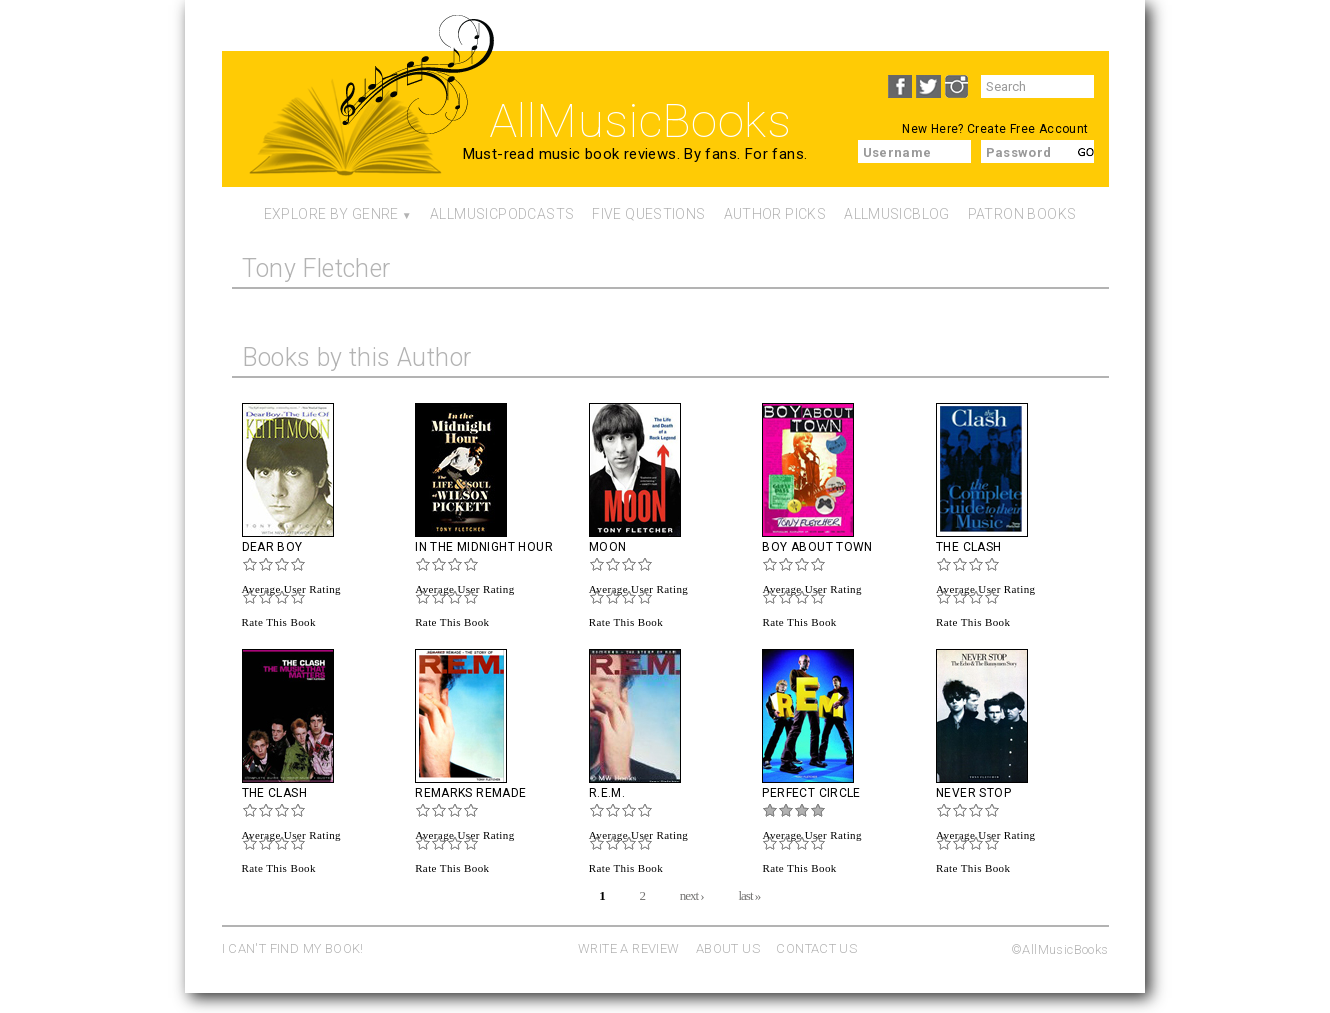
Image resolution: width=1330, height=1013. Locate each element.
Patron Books (1022, 214)
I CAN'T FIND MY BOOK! (293, 948)
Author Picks (775, 214)
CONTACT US (816, 948)
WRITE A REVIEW (628, 948)
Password (1019, 152)
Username (897, 152)
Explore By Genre (331, 214)
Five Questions (648, 214)
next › (692, 894)
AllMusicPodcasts (502, 214)
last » (749, 894)
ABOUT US (728, 948)
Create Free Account (1027, 129)
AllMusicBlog (897, 214)
